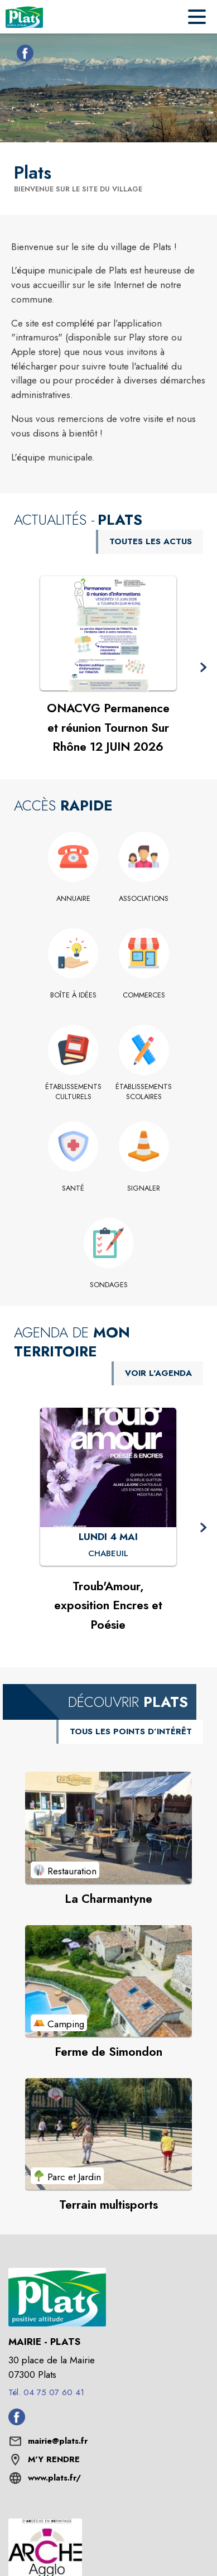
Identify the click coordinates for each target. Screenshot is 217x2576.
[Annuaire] (73, 899)
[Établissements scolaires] (144, 1092)
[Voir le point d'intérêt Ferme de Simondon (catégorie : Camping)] (108, 1981)
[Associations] (144, 899)
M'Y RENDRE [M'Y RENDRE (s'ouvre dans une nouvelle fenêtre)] (54, 2459)
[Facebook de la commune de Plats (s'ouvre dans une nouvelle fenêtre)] (22, 55)
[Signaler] (144, 1188)
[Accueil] (24, 17)
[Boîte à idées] (73, 995)
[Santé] (73, 1188)
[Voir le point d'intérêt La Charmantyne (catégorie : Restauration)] (108, 1827)
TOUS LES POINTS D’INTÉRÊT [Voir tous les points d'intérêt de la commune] (131, 1731)
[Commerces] (144, 995)
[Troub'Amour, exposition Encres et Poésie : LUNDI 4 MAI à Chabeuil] (108, 1553)
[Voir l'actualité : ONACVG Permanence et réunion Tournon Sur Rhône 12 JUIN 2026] (108, 633)
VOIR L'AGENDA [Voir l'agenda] (158, 1373)
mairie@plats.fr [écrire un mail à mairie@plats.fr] (58, 2441)
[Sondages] (108, 1285)
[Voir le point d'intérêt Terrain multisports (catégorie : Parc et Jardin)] (108, 2134)
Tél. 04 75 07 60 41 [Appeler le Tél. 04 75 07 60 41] (46, 2392)
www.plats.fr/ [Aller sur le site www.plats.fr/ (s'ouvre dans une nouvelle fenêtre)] (54, 2478)
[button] (203, 667)
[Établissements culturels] (73, 1092)
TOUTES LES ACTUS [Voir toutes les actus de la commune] (150, 541)
